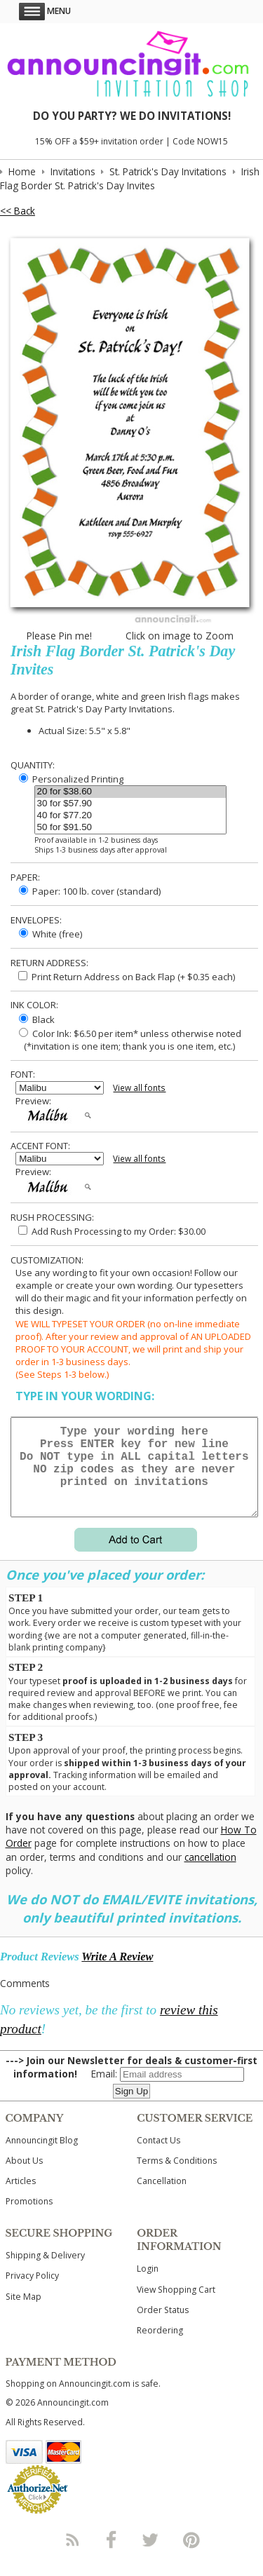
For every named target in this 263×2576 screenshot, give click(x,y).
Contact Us (158, 2157)
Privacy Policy (32, 2292)
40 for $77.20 (130, 816)
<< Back (17, 210)
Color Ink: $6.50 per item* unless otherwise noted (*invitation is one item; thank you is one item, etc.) (128, 1039)
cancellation (210, 1873)
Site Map (23, 2313)
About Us (24, 2177)
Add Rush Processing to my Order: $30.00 (111, 1231)
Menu (45, 11)
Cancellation (162, 2198)
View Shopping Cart (176, 2306)
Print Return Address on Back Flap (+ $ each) (126, 976)
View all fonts (139, 1088)
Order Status (163, 2327)
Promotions (29, 2218)
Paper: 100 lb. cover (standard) (90, 891)
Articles (21, 2198)
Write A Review (117, 1973)
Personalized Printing (71, 779)
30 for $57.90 (130, 804)
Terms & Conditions (177, 2177)
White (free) (50, 934)
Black (37, 1019)
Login (148, 2285)
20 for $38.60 (130, 792)
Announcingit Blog (42, 2157)
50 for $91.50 (130, 828)
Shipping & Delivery (45, 2272)
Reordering (160, 2347)
